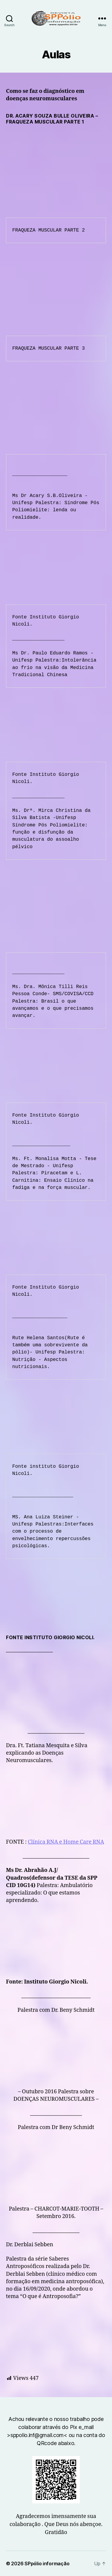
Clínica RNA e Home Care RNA (66, 1842)
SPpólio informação (46, 2563)
